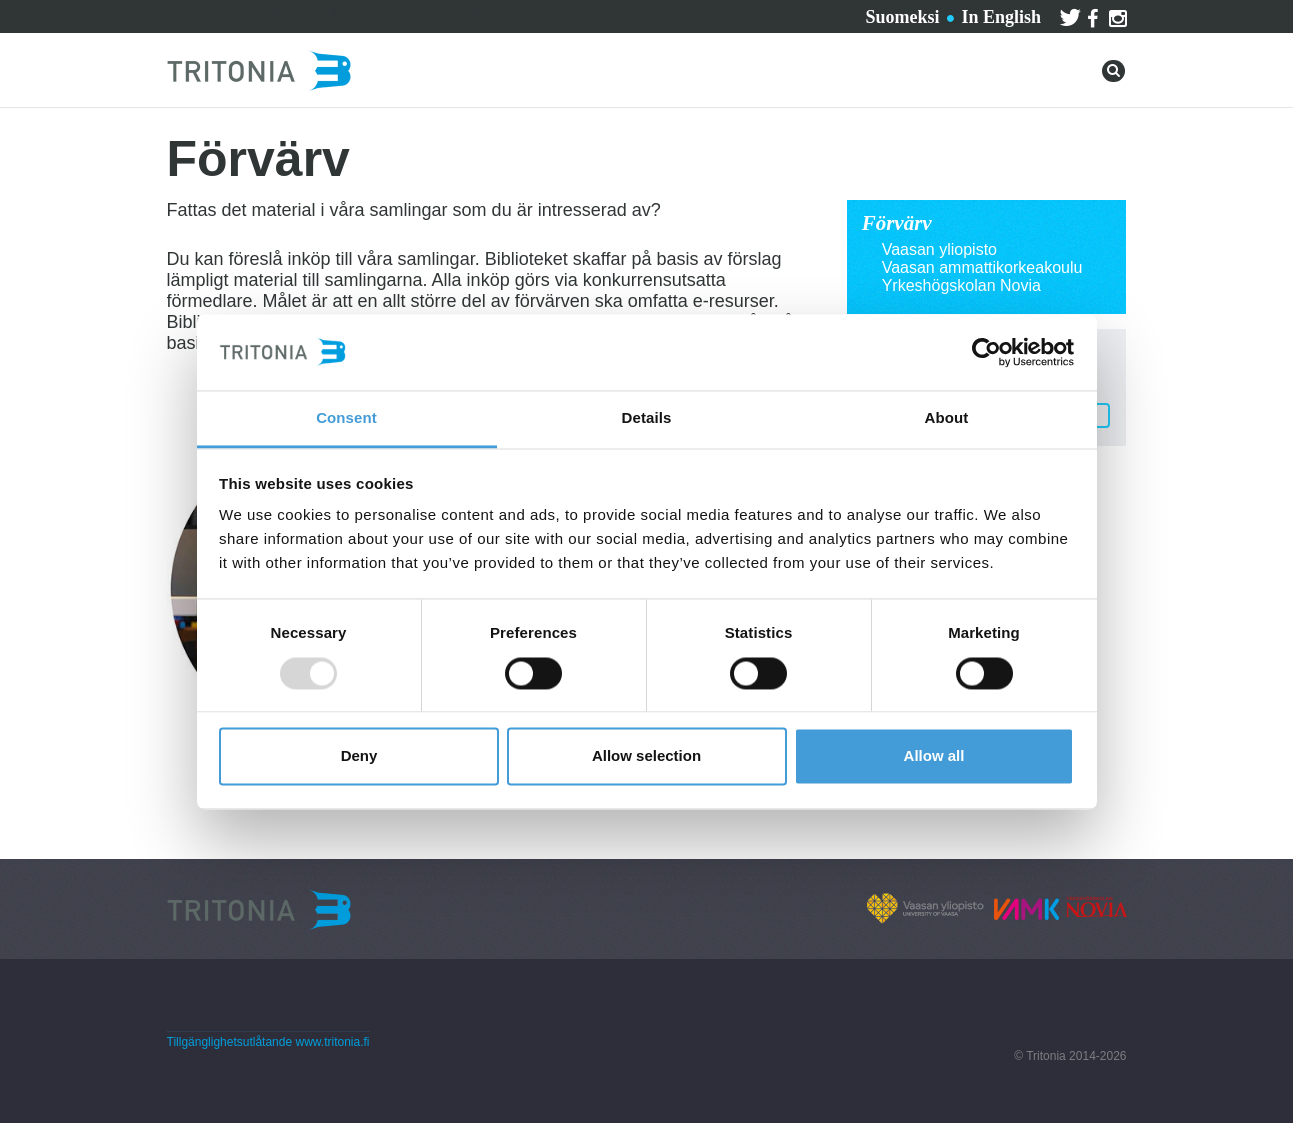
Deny (359, 756)
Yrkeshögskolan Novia (961, 285)
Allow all (934, 756)
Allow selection (646, 756)
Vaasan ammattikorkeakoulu (982, 267)
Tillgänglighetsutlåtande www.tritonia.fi (268, 1042)
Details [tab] (647, 418)
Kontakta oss (387, 13)
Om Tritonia (506, 13)
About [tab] (947, 418)
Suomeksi (902, 17)
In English (1001, 17)
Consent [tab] (346, 418)
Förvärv (897, 223)
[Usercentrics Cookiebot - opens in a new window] (986, 352)
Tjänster (276, 13)
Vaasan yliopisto (939, 249)
